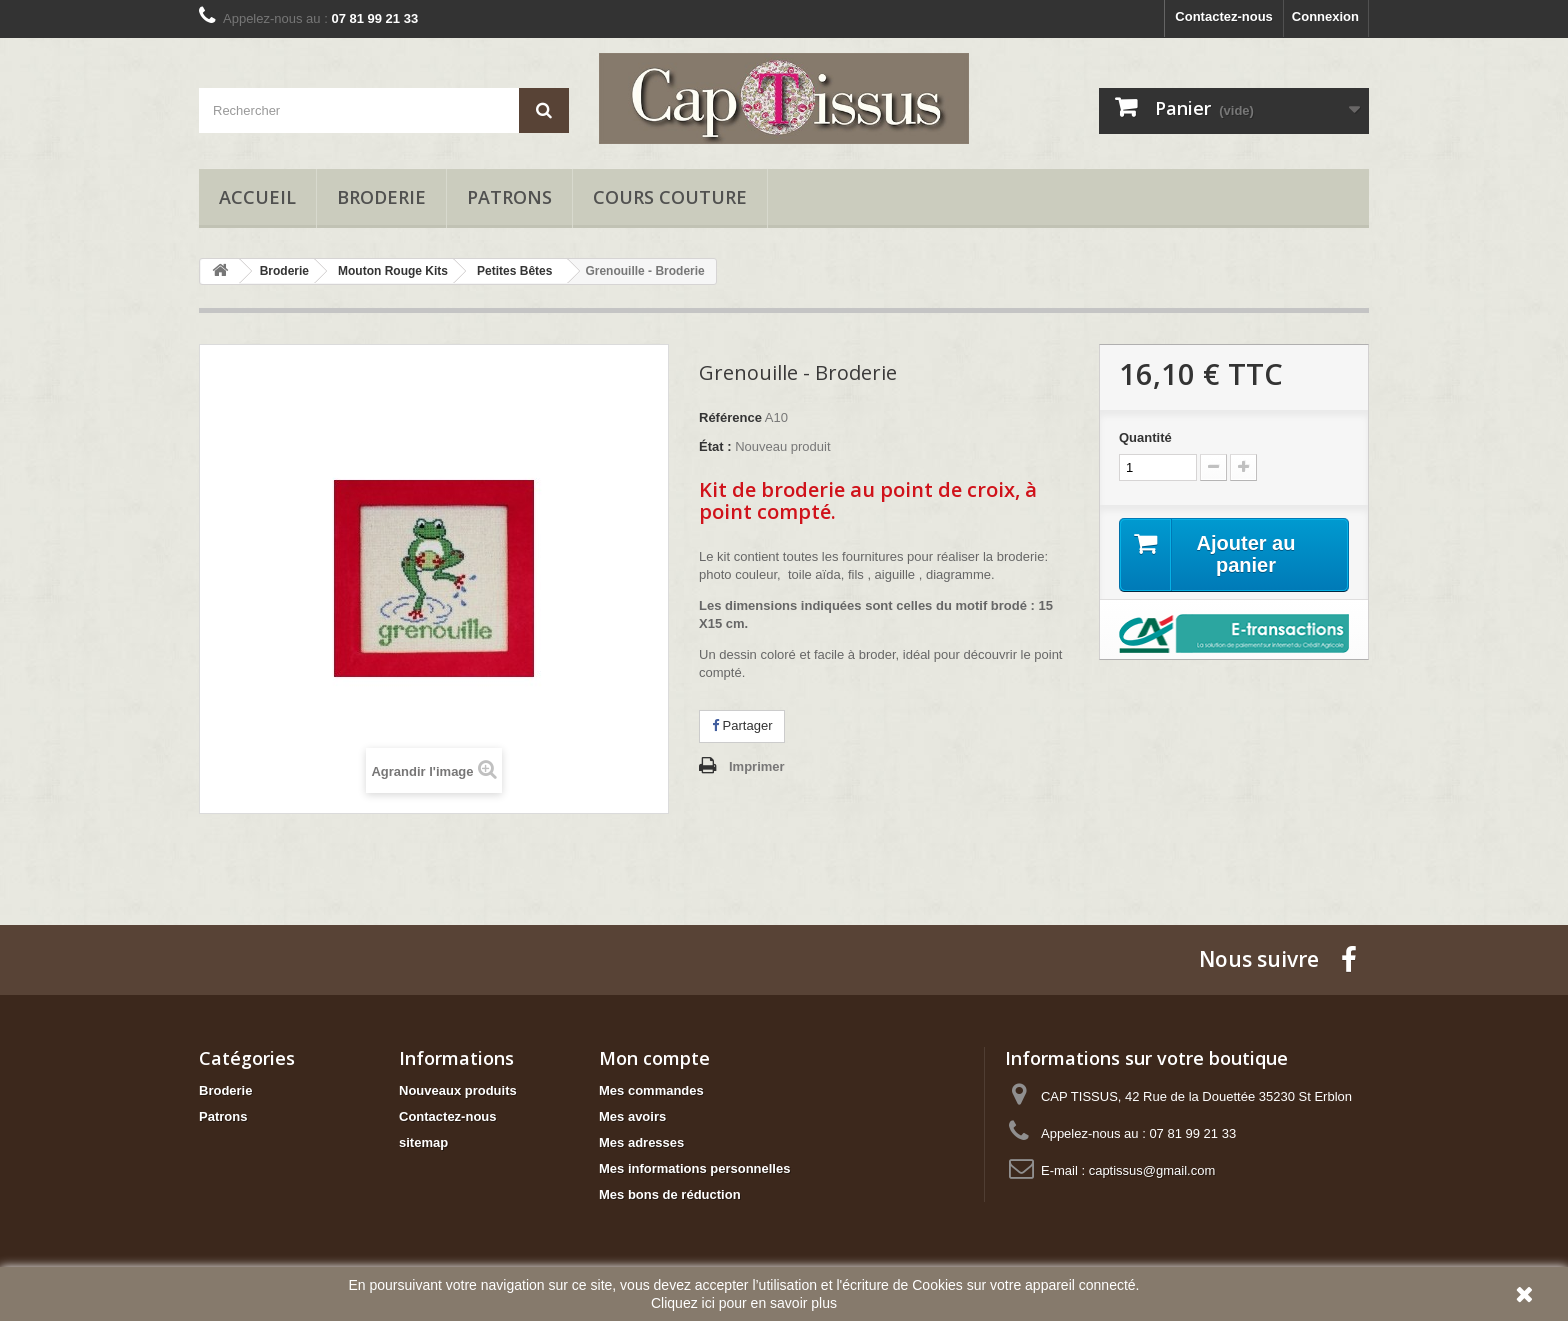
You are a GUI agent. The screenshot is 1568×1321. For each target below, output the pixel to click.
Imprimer (757, 766)
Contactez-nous (1224, 16)
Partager (742, 725)
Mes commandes (651, 1090)
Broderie (381, 197)
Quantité (1145, 437)
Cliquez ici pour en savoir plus (744, 1303)
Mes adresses (641, 1142)
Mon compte (654, 1058)
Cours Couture (670, 197)
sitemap (423, 1142)
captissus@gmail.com (1152, 1170)
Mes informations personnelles (694, 1168)
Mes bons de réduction (670, 1194)
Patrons (509, 197)
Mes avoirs (632, 1116)
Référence (730, 417)
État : (715, 446)
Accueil (257, 197)
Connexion (1325, 16)
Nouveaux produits (458, 1090)
